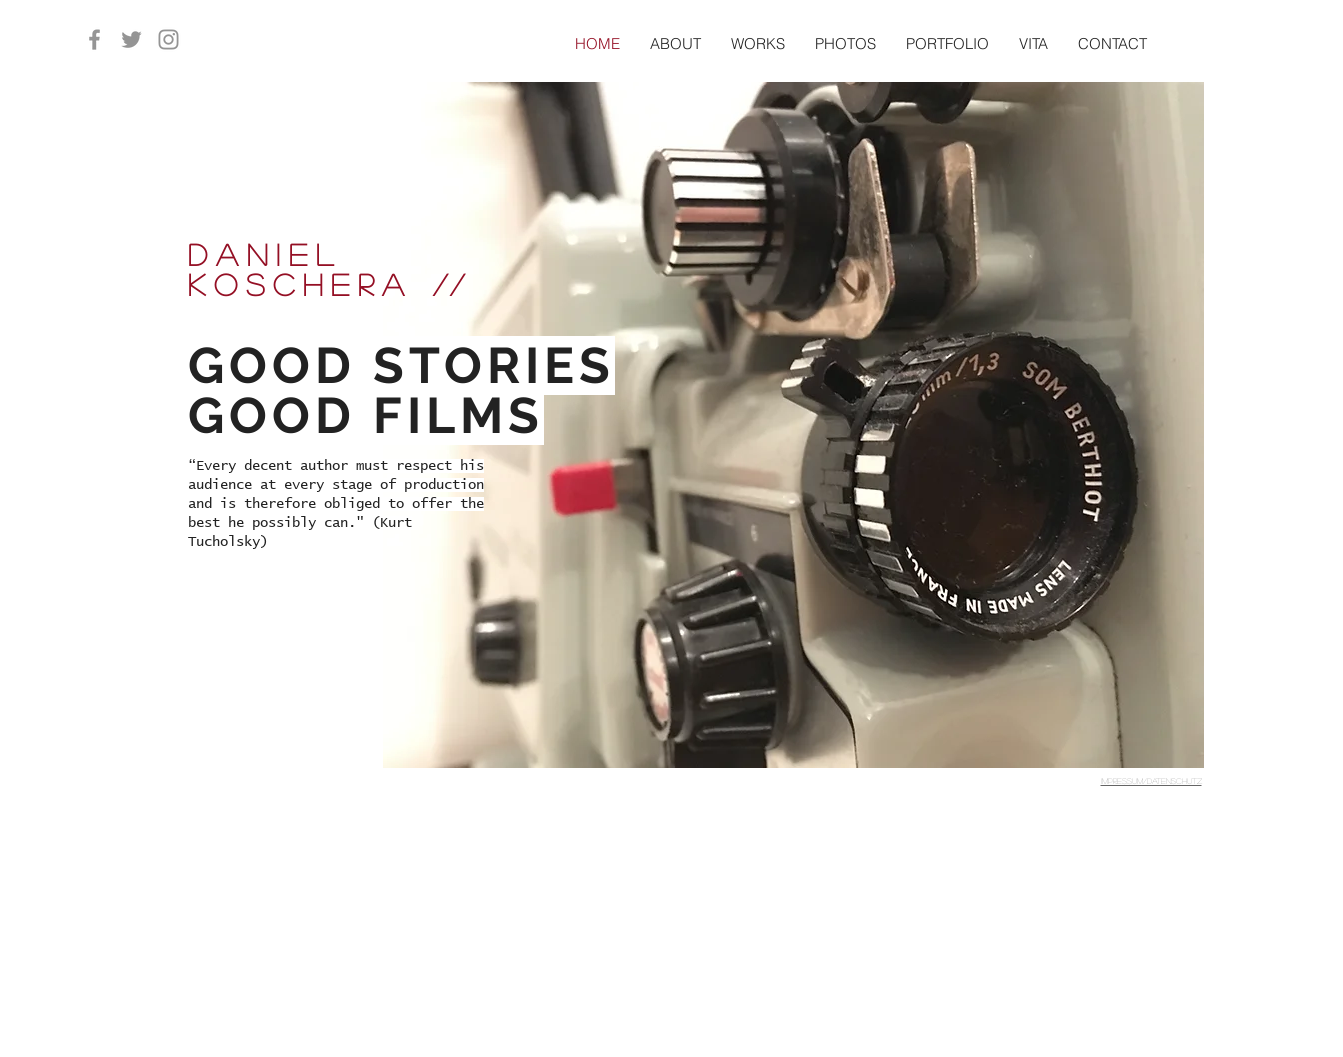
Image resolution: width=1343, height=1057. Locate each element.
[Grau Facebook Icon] (94, 39)
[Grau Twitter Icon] (131, 39)
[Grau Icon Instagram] (168, 39)
